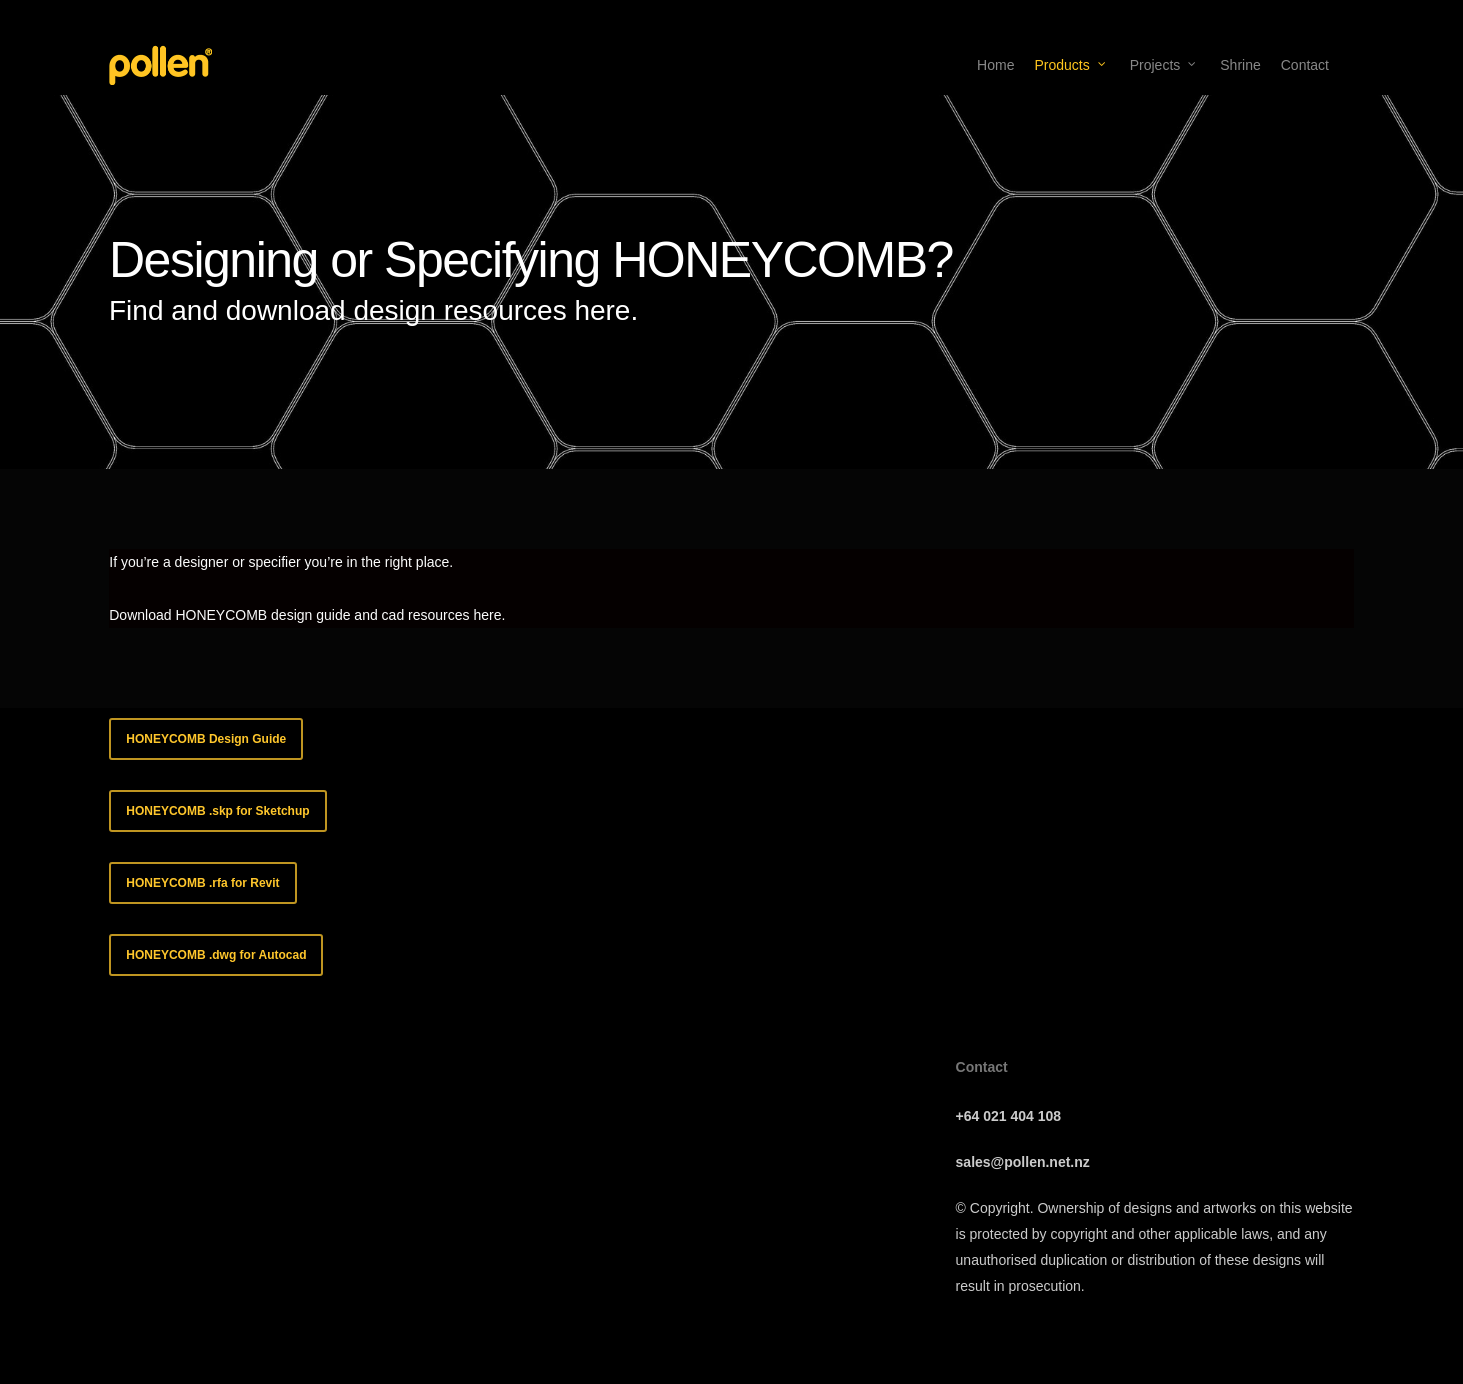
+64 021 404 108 (1009, 1116)
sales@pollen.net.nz (1023, 1162)
